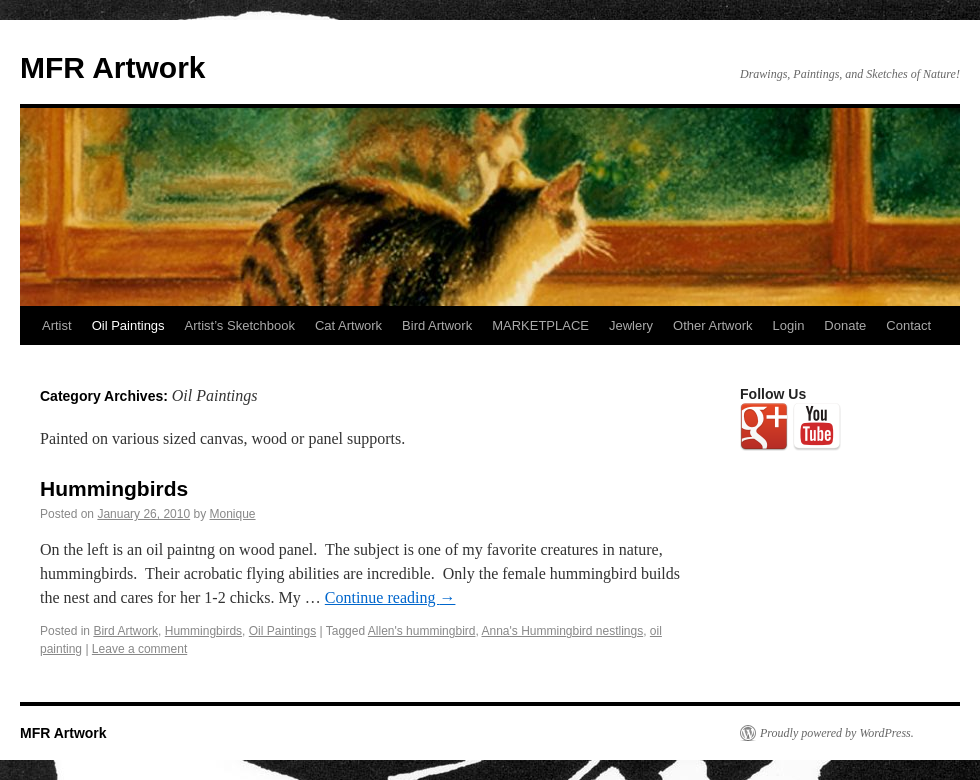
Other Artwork (712, 325)
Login (789, 325)
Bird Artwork (437, 325)
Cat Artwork (348, 325)
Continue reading (390, 597)
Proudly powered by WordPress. (837, 733)
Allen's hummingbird (422, 631)
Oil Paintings (128, 325)
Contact (908, 325)
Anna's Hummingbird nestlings (562, 631)
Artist (57, 325)
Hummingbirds (114, 488)
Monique (233, 514)
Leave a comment (139, 649)
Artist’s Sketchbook (240, 325)
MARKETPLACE (540, 325)
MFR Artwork (113, 67)
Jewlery (631, 325)
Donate (845, 325)
